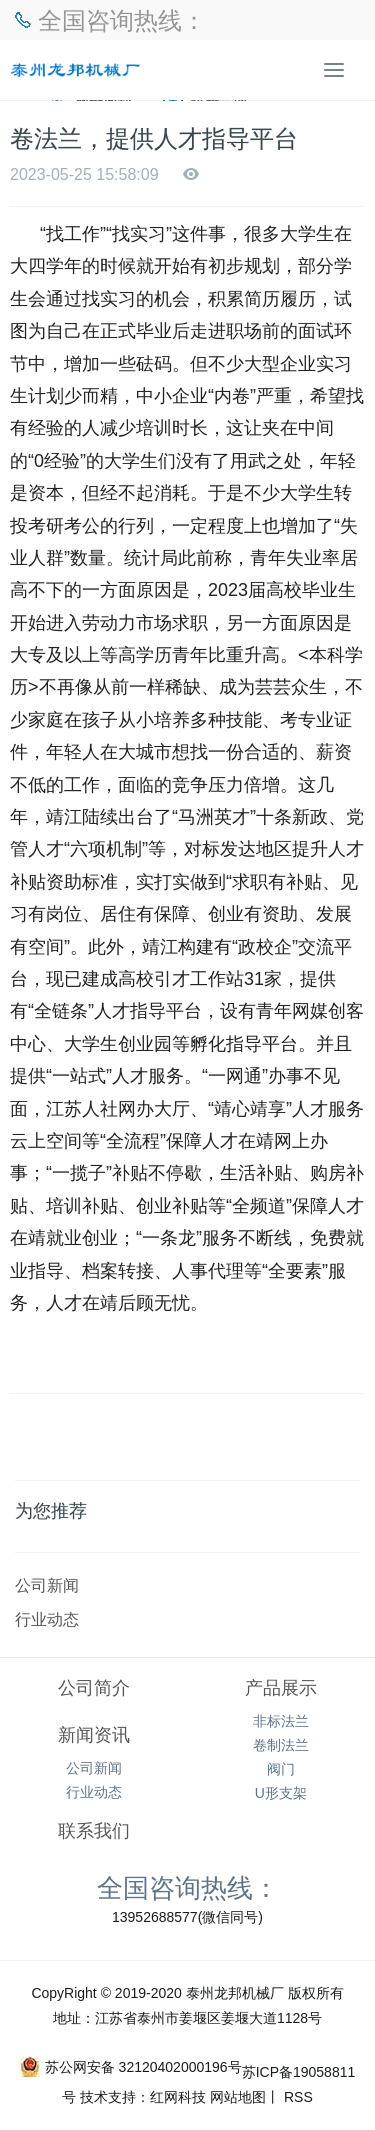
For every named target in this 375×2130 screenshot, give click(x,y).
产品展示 (281, 1688)
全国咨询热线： (188, 1887)
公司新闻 (47, 1585)
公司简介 (94, 1688)
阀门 (281, 1769)
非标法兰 (281, 1721)
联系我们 (94, 1831)
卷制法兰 (281, 1745)
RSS (296, 2097)
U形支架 (281, 1793)
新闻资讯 (94, 1735)
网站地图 (238, 2097)
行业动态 (47, 1619)
